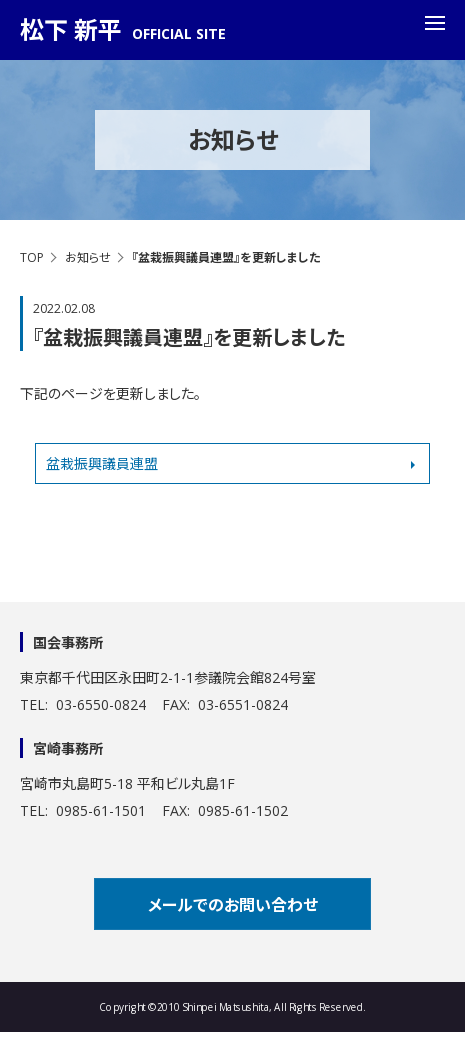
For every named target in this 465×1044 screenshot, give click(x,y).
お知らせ (88, 257)
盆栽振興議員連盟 (102, 463)
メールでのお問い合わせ (233, 905)
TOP (32, 257)
